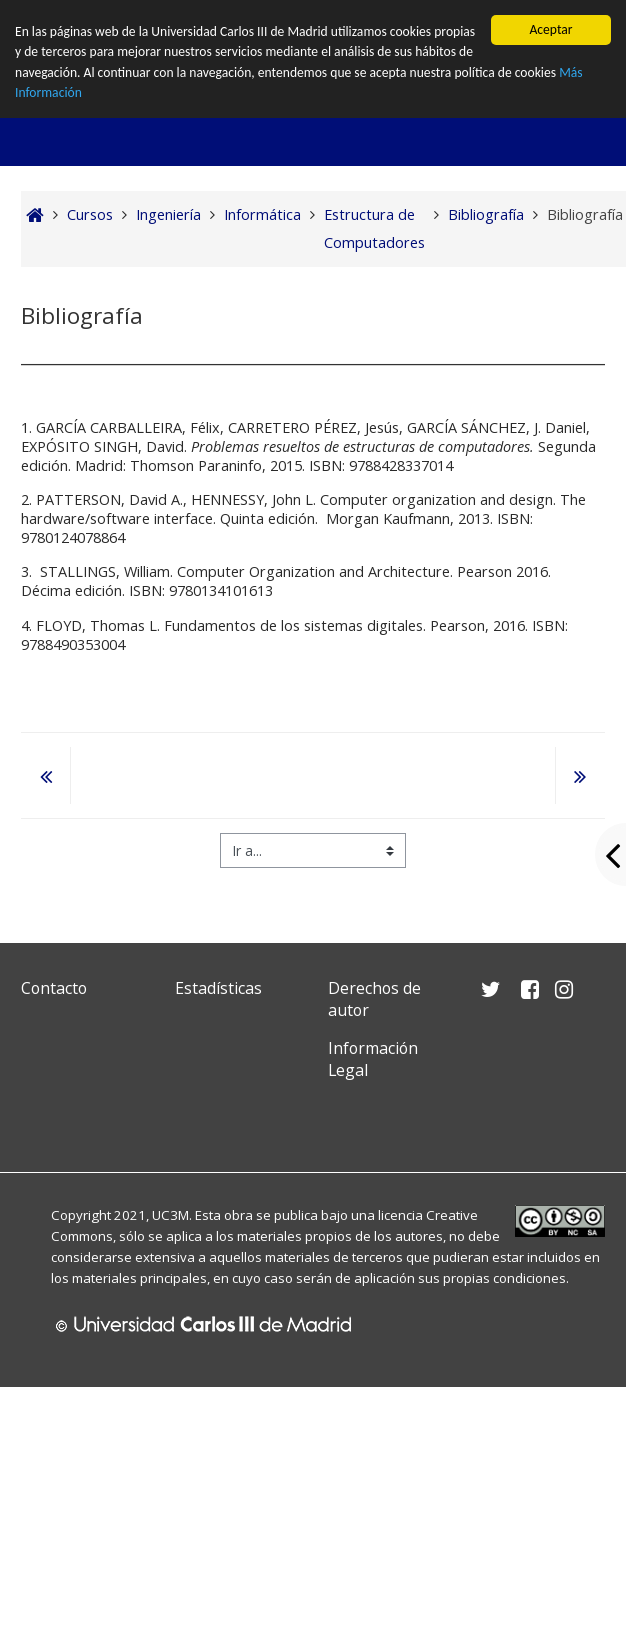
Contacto (54, 988)
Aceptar (550, 29)
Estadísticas (218, 988)
